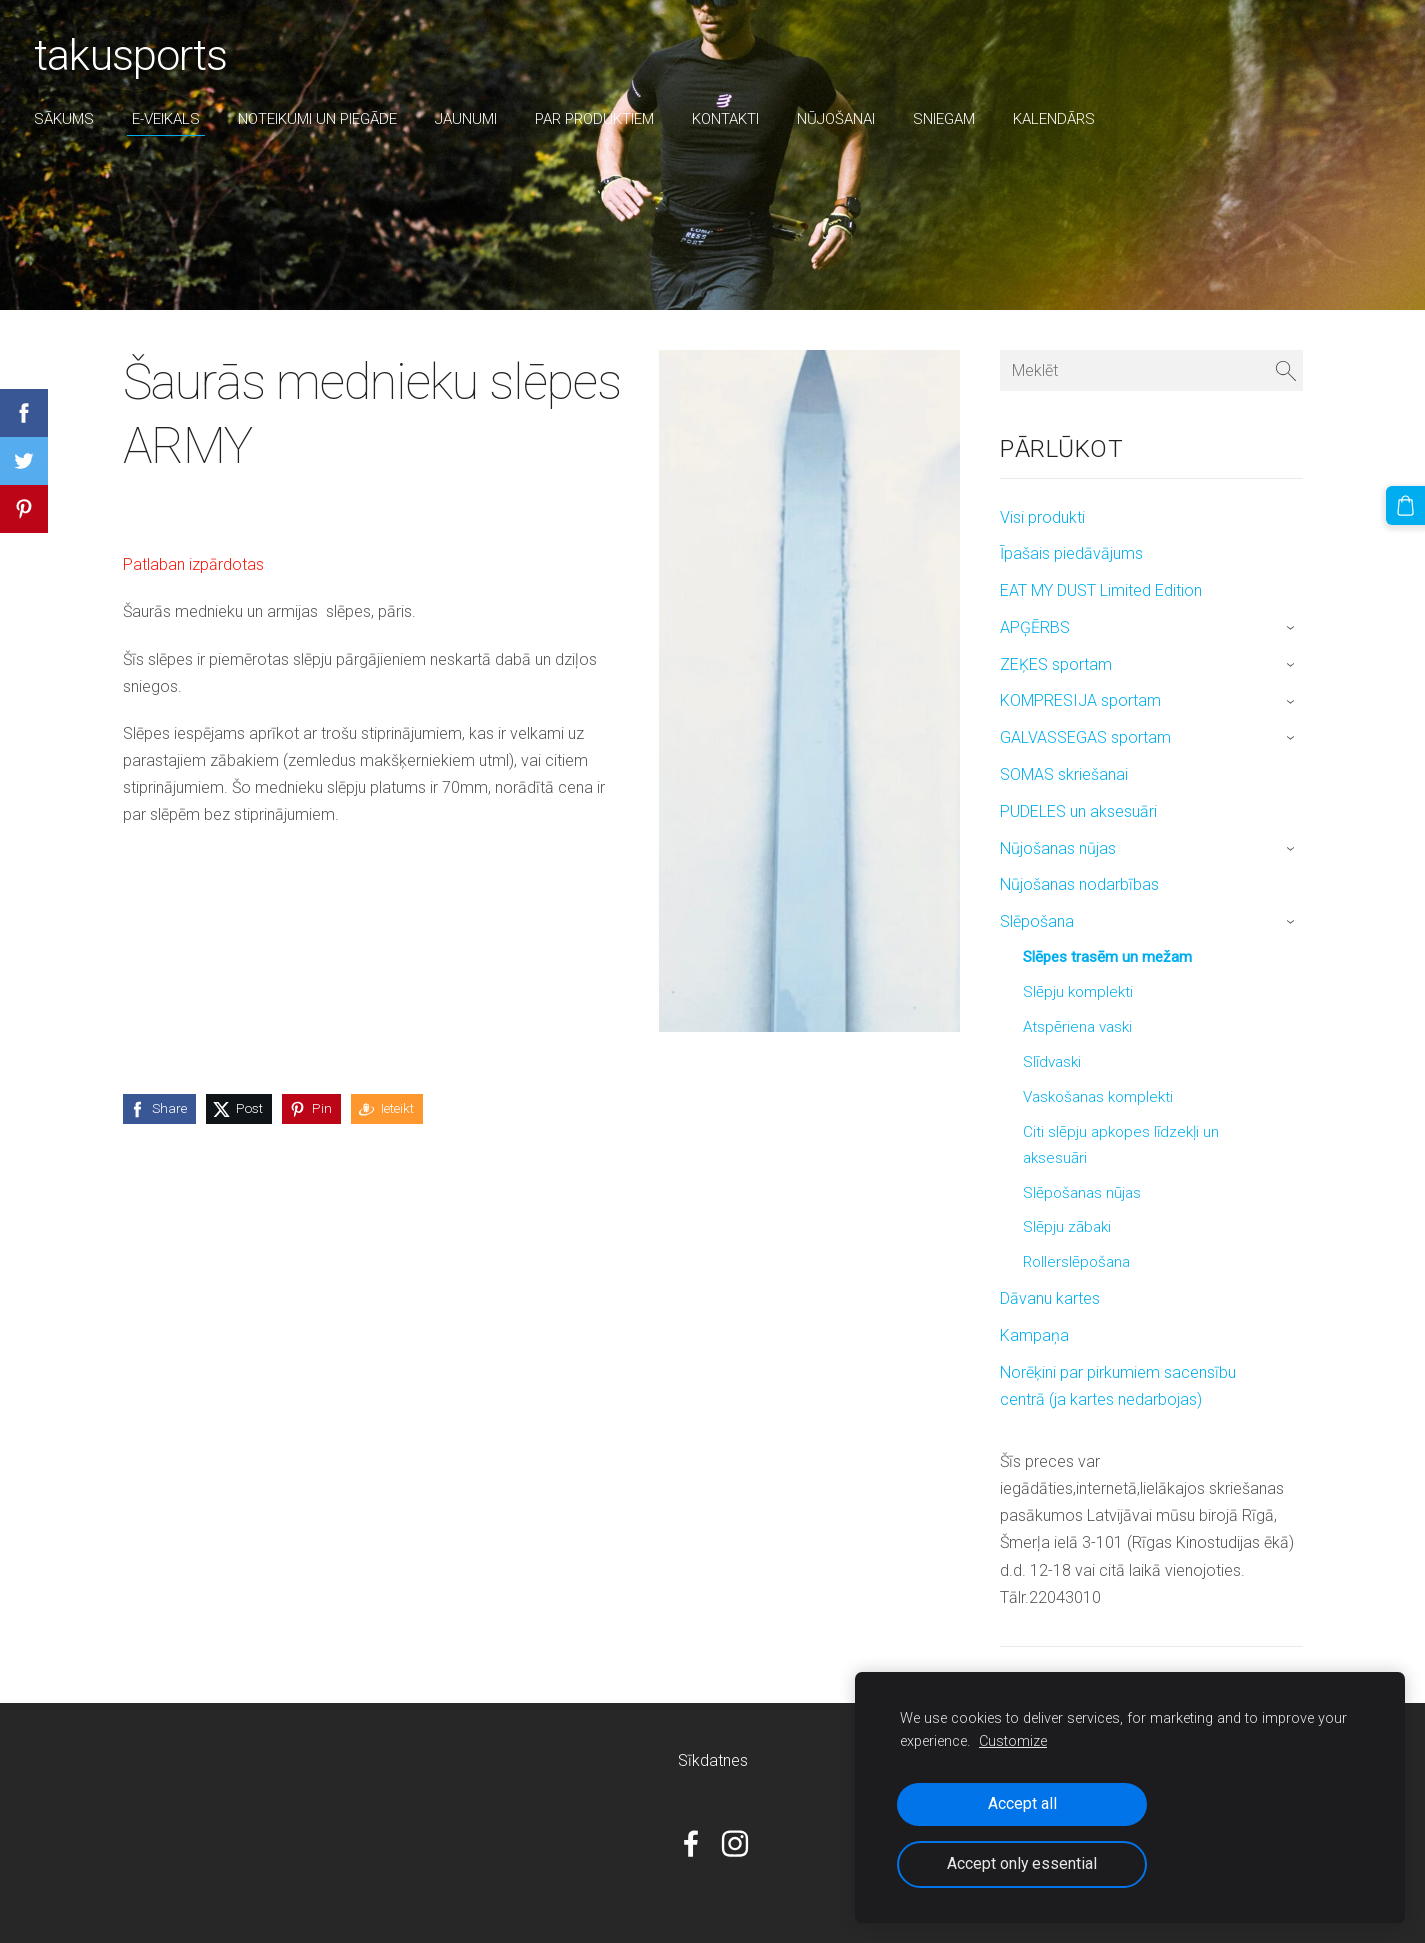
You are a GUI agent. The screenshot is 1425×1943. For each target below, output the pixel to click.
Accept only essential (1022, 1863)
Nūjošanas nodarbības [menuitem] (1079, 884)
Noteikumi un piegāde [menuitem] (323, 119)
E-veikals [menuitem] (172, 119)
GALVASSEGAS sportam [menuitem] (1085, 737)
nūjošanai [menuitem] (842, 119)
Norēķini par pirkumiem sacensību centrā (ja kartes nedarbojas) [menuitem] (1118, 1386)
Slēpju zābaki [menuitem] (1067, 1227)
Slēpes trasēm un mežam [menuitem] (1107, 957)
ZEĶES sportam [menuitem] (1056, 664)
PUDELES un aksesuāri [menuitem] (1078, 811)
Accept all (1022, 1803)
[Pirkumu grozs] (1406, 505)
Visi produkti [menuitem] (1042, 517)
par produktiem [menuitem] (600, 119)
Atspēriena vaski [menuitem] (1077, 1027)
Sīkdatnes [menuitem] (713, 1760)
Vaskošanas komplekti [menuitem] (1098, 1097)
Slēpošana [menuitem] (1037, 921)
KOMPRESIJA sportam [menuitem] (1080, 700)
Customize (1013, 1741)
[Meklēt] (1151, 370)
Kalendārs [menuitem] (1060, 119)
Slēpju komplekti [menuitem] (1078, 992)
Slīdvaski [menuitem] (1052, 1062)
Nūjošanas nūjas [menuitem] (1058, 848)
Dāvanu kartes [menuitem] (1050, 1298)
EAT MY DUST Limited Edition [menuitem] (1101, 590)
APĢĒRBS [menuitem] (1035, 627)
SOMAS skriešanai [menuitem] (1064, 774)
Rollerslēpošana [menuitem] (1076, 1262)
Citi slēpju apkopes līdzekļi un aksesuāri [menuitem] (1121, 1145)
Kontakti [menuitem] (731, 119)
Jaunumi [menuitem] (472, 119)
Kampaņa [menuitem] (1034, 1335)
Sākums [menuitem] (70, 119)
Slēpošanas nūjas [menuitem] (1082, 1193)
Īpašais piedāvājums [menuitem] (1071, 553)
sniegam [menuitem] (950, 119)
